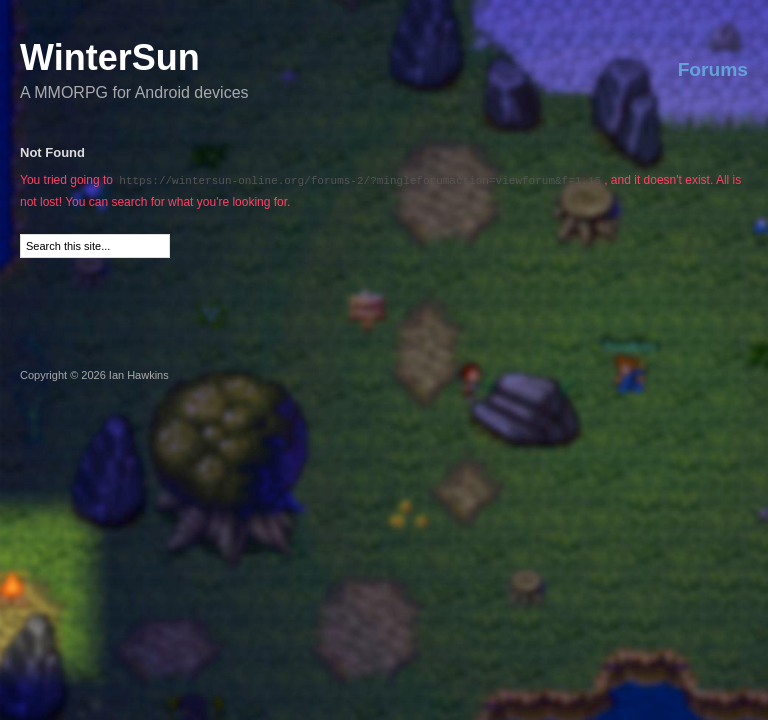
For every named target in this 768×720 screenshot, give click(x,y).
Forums (713, 69)
